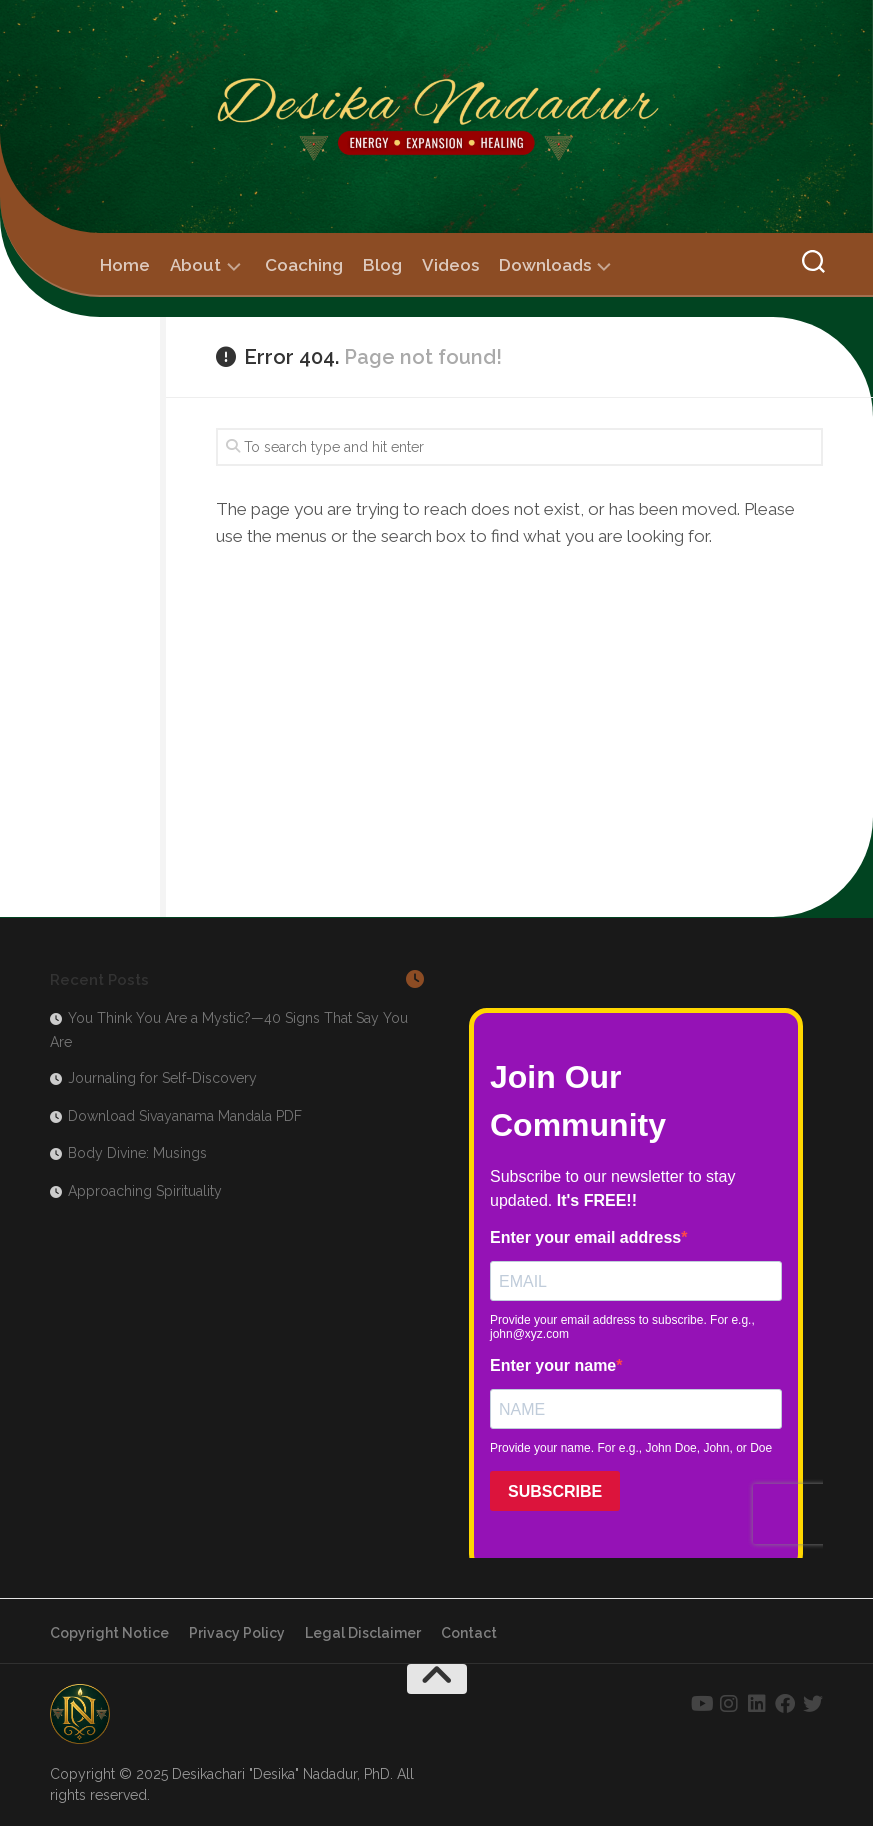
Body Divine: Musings (137, 1153)
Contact (469, 1633)
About (195, 265)
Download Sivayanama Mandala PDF (185, 1116)
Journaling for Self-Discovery (162, 1078)
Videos (450, 265)
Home (125, 265)
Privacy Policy (237, 1633)
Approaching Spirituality (145, 1191)
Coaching (304, 265)
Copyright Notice (109, 1633)
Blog (382, 265)
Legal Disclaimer (363, 1633)
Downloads (545, 265)
